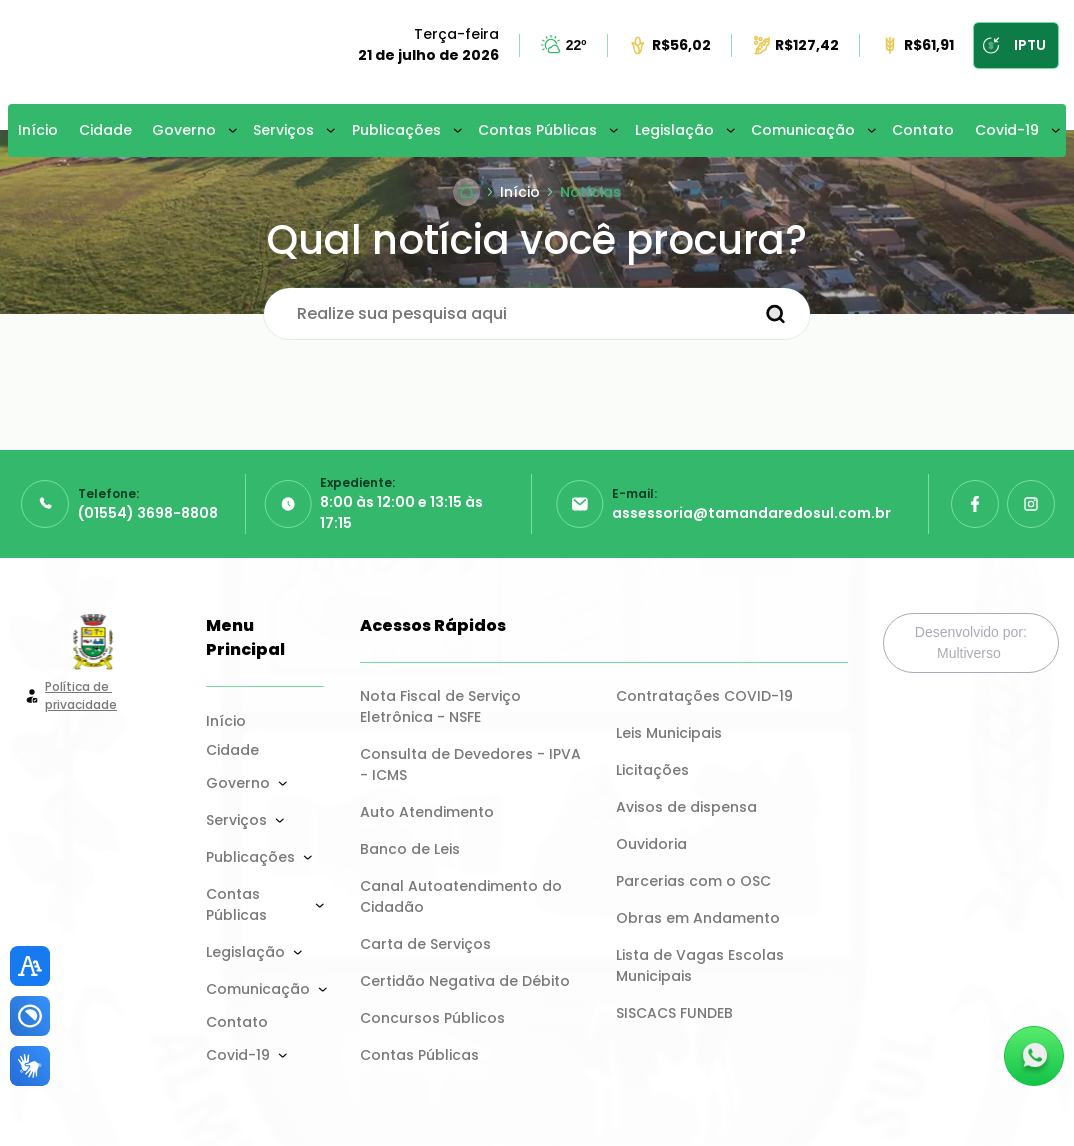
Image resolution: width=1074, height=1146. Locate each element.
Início (38, 130)
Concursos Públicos (432, 1018)
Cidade (105, 130)
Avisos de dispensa (686, 807)
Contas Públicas (537, 130)
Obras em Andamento (698, 918)
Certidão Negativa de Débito (465, 981)
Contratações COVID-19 (704, 696)
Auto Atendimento (427, 812)
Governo (184, 130)
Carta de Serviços (425, 944)
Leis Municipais (669, 733)
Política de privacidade (81, 695)
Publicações (396, 130)
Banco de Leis (410, 849)
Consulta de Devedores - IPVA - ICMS (472, 764)
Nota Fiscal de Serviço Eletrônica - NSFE (442, 706)
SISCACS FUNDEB (674, 1013)
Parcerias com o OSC (693, 881)
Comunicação (803, 130)
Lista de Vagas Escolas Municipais (702, 965)
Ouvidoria (651, 844)
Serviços (283, 130)
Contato (923, 130)
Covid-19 (1007, 130)
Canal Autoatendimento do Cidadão (463, 896)
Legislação (674, 130)
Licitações (652, 770)
